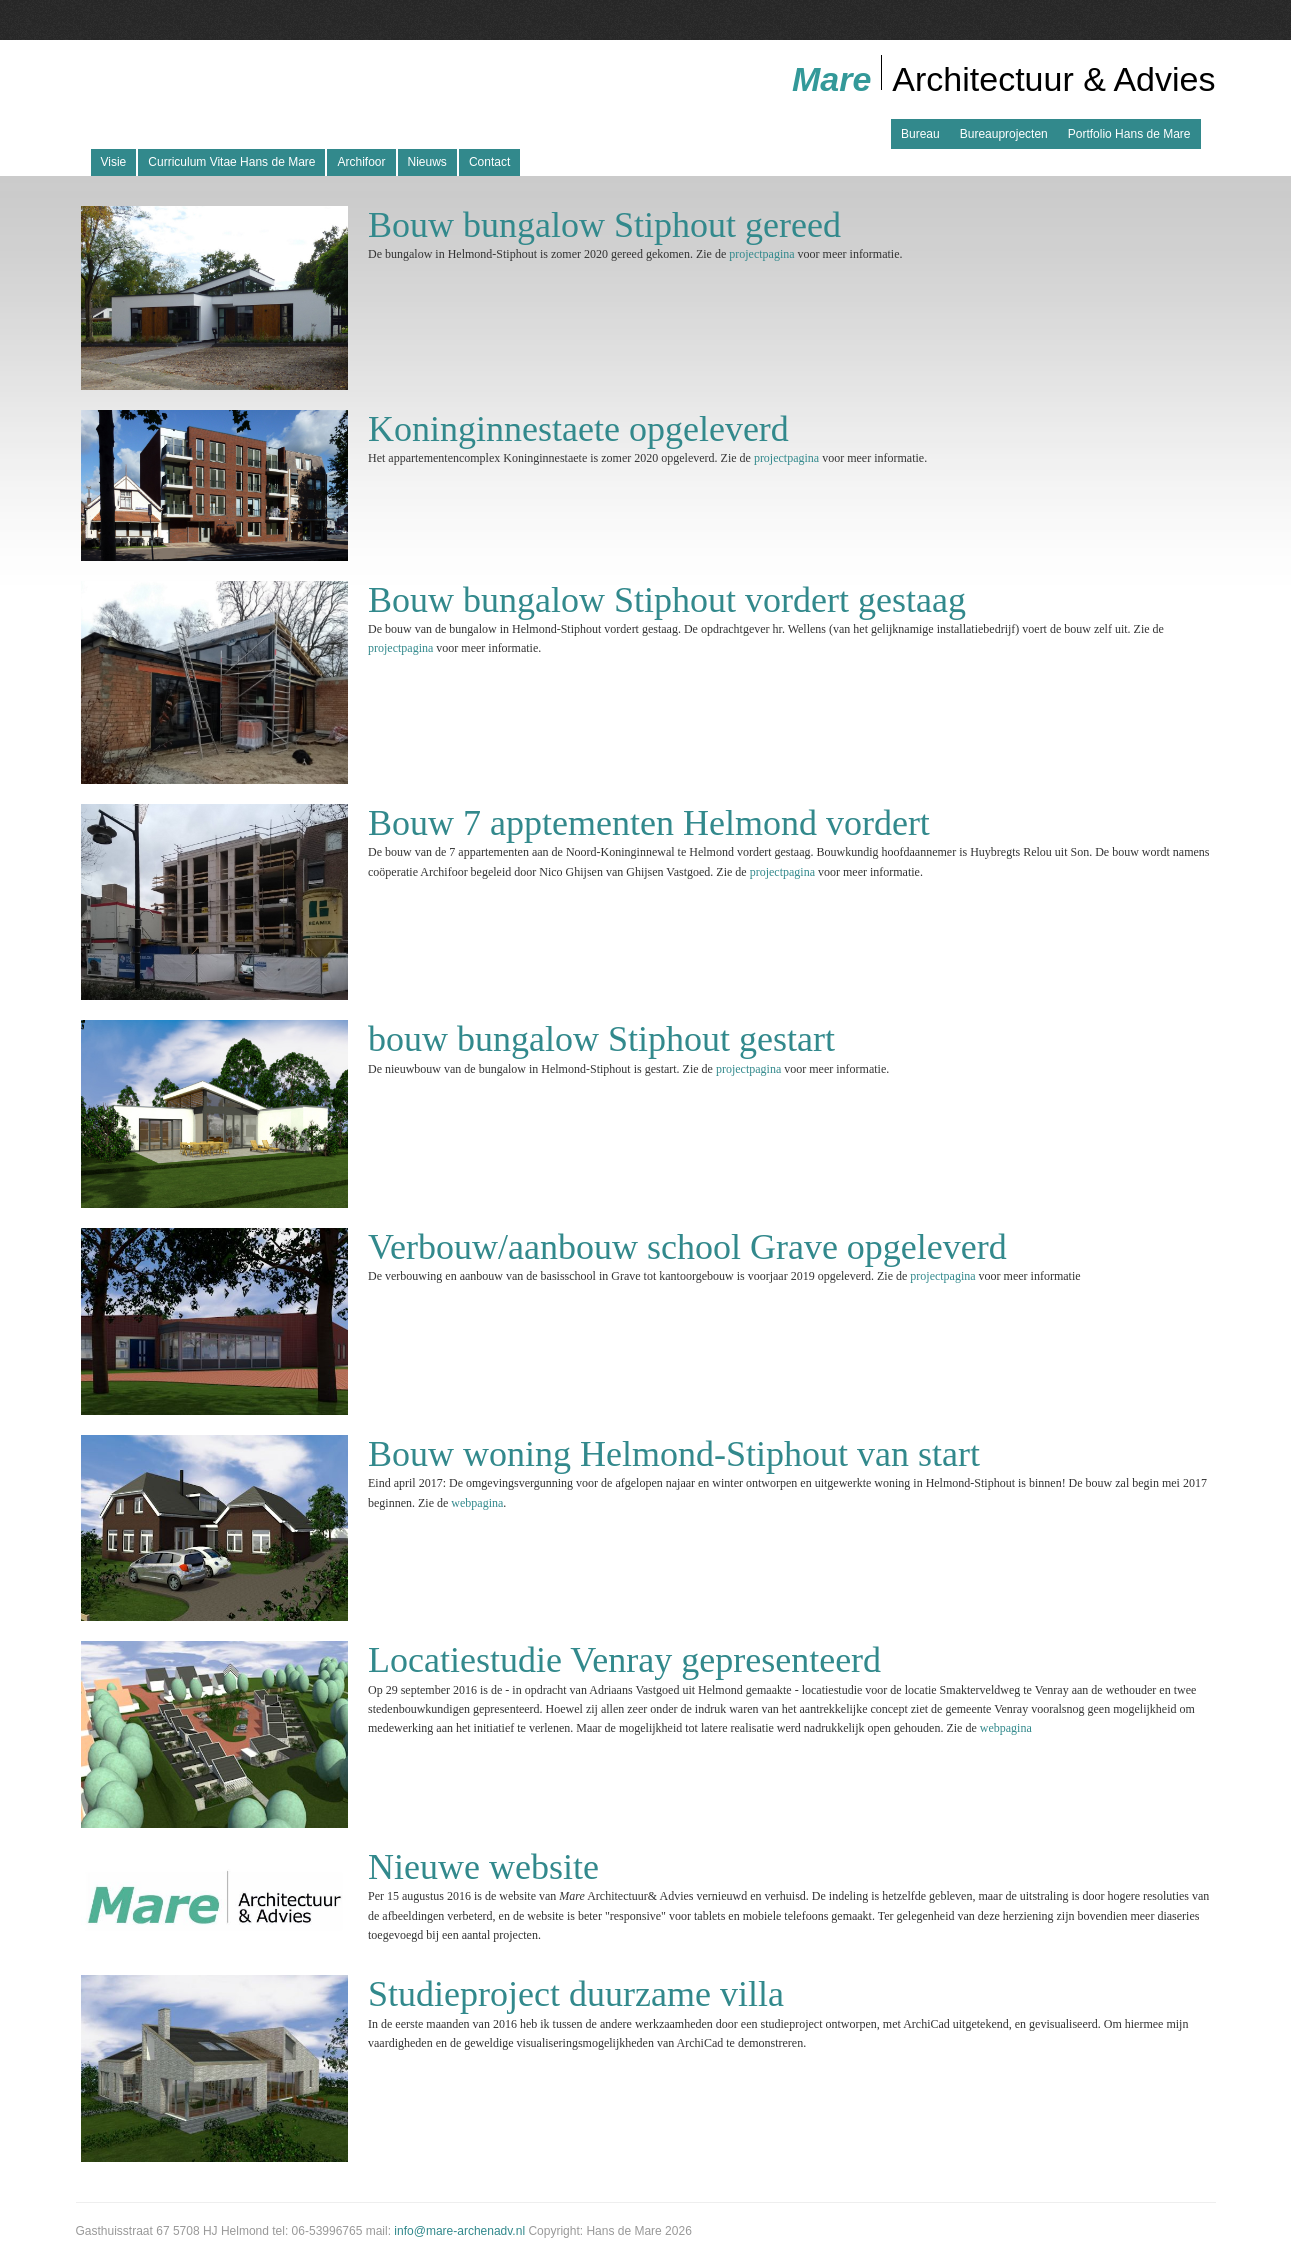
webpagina (477, 1503)
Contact (489, 162)
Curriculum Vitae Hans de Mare (231, 162)
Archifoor (361, 162)
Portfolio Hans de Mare (1129, 134)
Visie (114, 162)
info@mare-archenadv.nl (459, 2231)
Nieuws (427, 162)
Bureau (920, 134)
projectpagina (761, 254)
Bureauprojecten (1004, 134)
